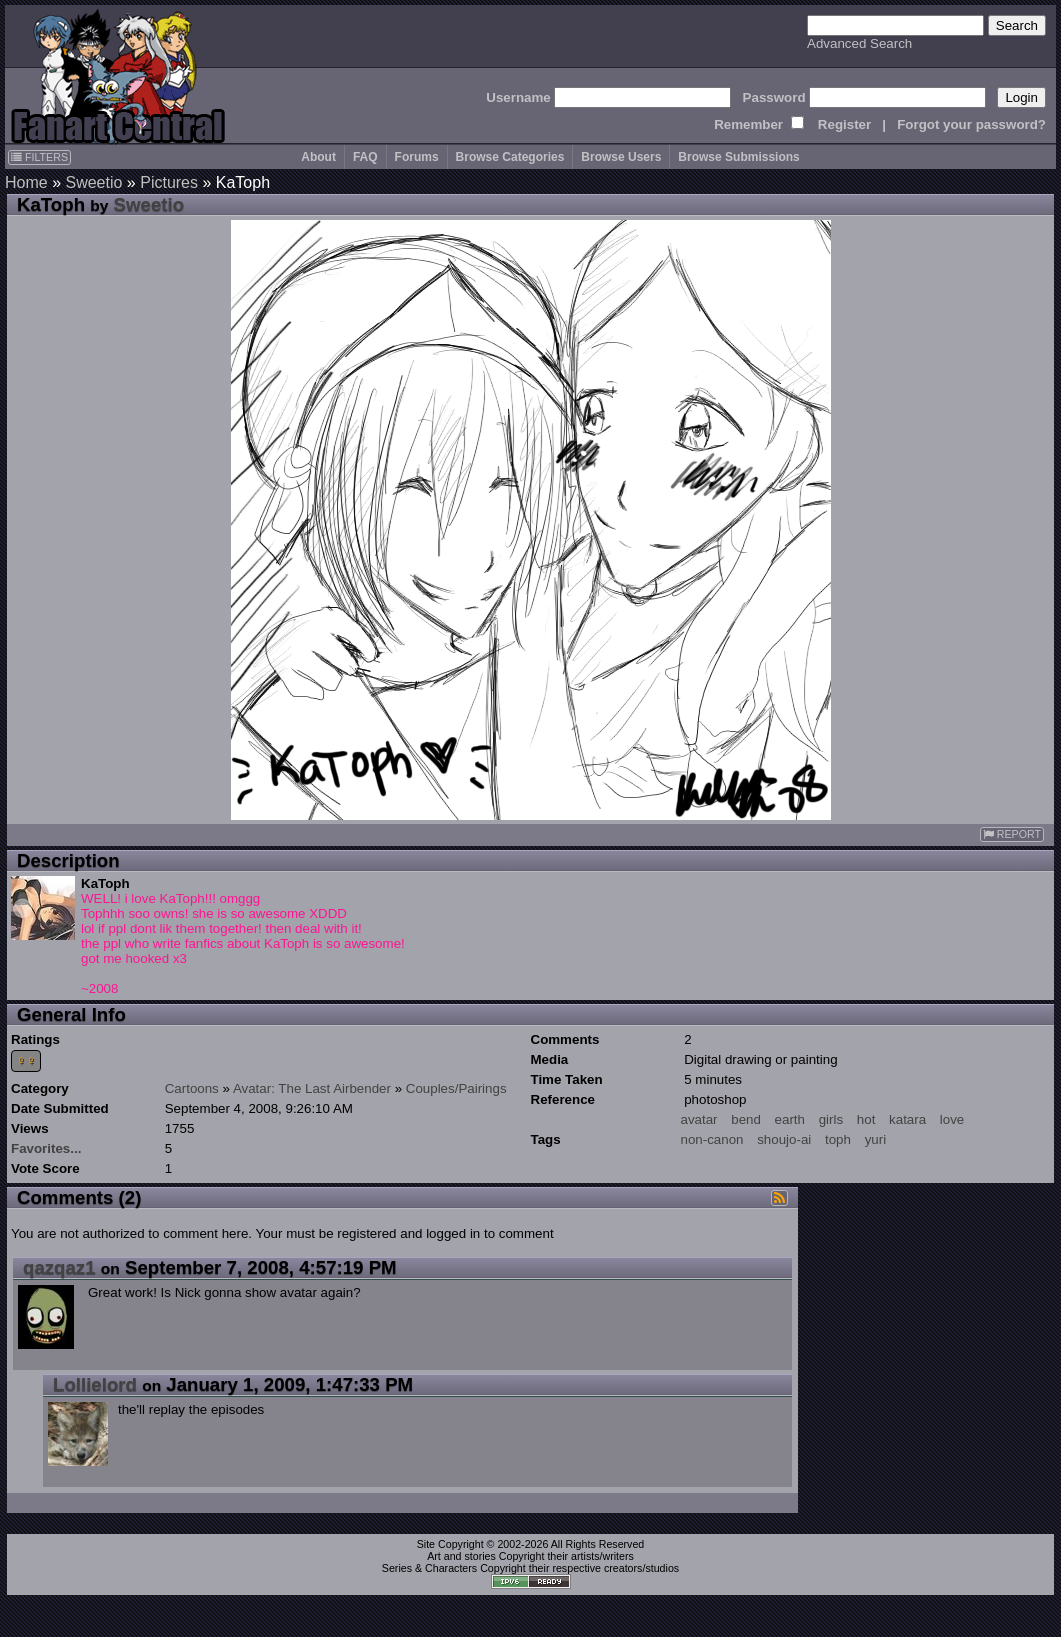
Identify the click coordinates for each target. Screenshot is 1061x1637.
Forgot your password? (971, 124)
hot (866, 1119)
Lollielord (95, 1384)
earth (790, 1119)
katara (907, 1119)
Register (844, 124)
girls (831, 1119)
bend (746, 1119)
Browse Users (621, 157)
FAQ (365, 157)
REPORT (1012, 834)
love (952, 1119)
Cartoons (192, 1088)
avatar (699, 1119)
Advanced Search (859, 43)
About (318, 157)
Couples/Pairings (456, 1088)
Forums (417, 157)
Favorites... (46, 1148)
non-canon (712, 1139)
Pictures (169, 182)
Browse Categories (510, 157)
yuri (875, 1139)
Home (26, 182)
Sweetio (93, 182)
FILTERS (39, 157)
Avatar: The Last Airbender (312, 1088)
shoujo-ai (784, 1139)
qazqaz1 (59, 1267)
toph (838, 1139)
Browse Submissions (738, 157)
